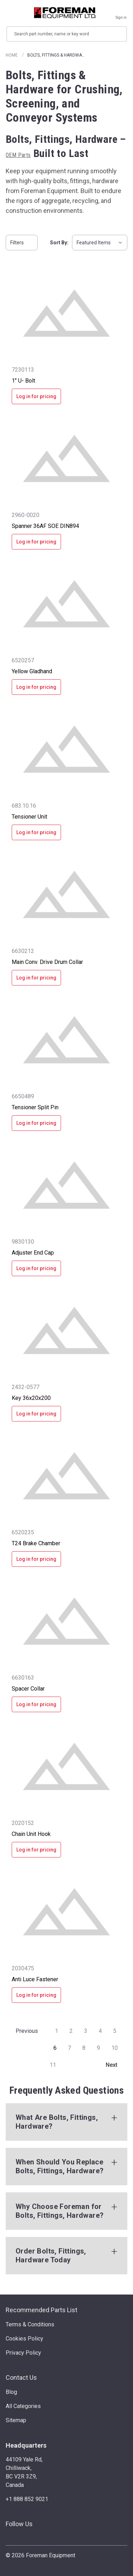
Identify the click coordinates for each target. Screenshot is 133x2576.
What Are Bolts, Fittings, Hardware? (57, 2121)
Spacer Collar (28, 1688)
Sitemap (16, 2420)
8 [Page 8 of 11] (83, 2048)
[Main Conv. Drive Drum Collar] (66, 894)
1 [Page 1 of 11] (56, 2031)
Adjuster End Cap (33, 1252)
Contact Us (21, 2377)
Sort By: (59, 242)
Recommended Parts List (41, 2310)
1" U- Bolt (23, 380)
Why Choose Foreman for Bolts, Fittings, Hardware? (60, 2211)
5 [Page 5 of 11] (114, 2031)
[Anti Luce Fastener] (66, 1911)
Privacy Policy (23, 2352)
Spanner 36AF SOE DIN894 (45, 526)
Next (116, 2065)
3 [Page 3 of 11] (85, 2031)
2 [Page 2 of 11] (71, 2031)
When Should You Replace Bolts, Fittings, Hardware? (60, 2166)
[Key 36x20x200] (66, 1330)
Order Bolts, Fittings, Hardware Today (51, 2255)
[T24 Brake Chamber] (66, 1475)
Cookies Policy (24, 2338)
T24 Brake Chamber (36, 1543)
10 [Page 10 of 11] (114, 2048)
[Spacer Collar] (66, 1621)
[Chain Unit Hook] (66, 1766)
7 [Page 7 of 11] (69, 2048)
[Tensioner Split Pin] (66, 1039)
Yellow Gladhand (32, 671)
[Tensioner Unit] (66, 749)
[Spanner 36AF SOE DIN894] (66, 458)
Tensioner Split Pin (35, 1107)
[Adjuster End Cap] (66, 1185)
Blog (11, 2392)
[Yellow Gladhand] (66, 603)
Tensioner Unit (29, 816)
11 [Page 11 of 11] (53, 2065)
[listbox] (99, 242)
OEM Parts (18, 155)
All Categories (23, 2406)
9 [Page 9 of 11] (98, 2048)
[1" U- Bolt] (66, 313)
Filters (21, 242)
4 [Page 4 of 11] (100, 2031)
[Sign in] (121, 13)
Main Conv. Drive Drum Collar (47, 962)
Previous (22, 2031)
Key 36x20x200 (31, 1398)
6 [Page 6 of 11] (54, 2048)
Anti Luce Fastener (35, 1979)
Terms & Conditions (30, 2324)
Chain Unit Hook (31, 1834)
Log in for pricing (36, 396)
